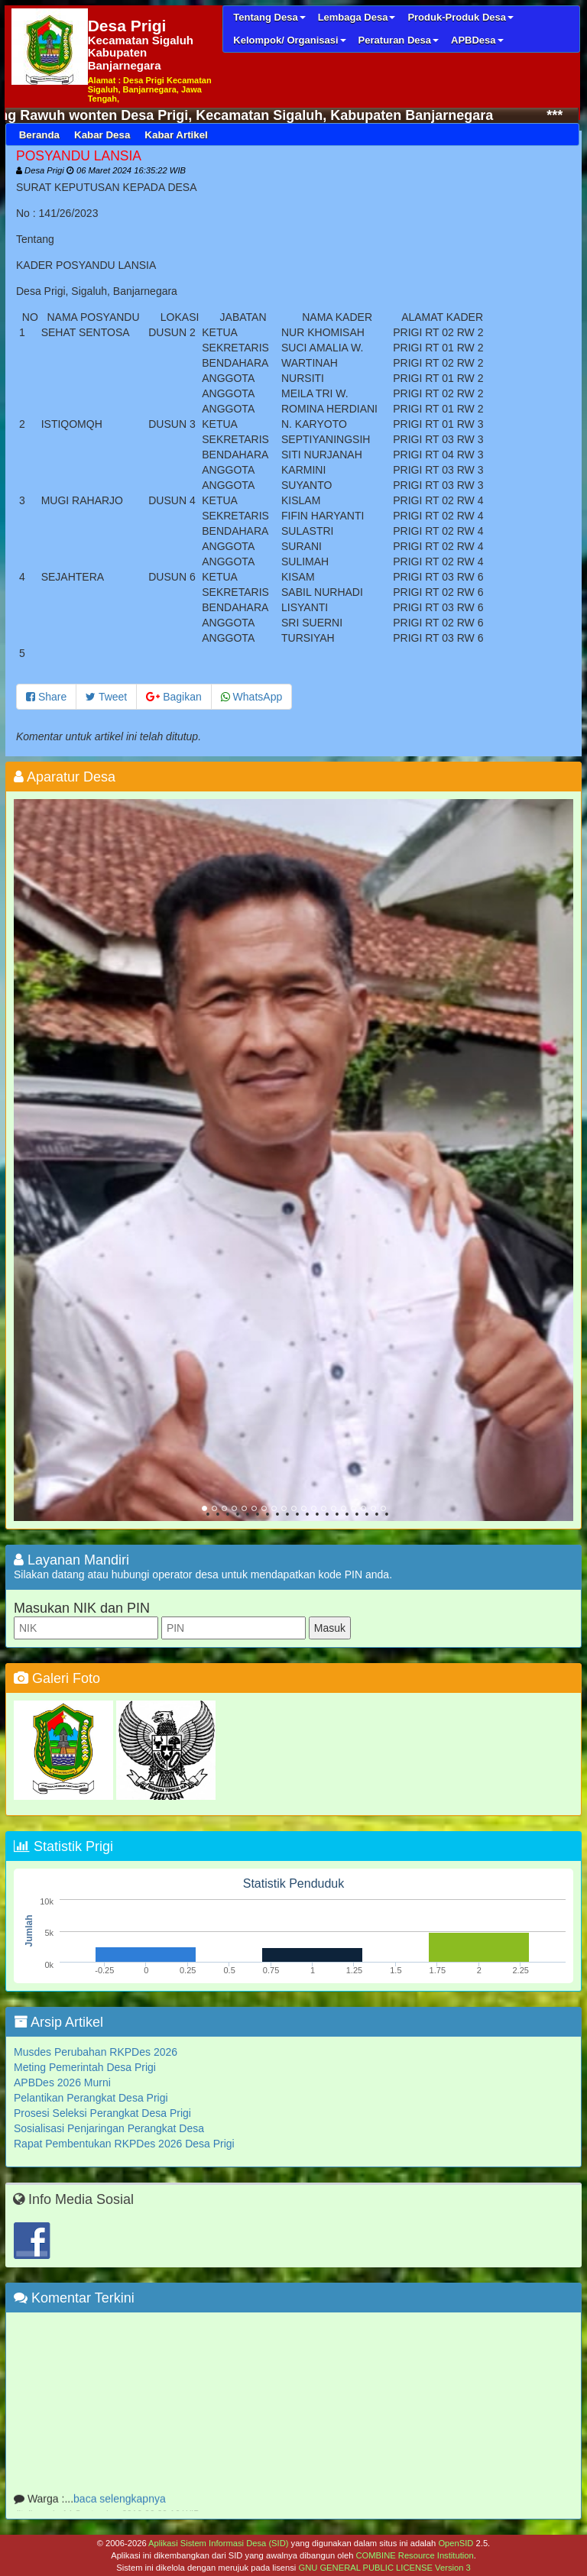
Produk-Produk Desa (460, 17)
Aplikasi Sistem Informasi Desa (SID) (218, 2543)
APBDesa (477, 40)
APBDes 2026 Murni (62, 2082)
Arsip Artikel (58, 2022)
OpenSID (455, 2543)
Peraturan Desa (398, 40)
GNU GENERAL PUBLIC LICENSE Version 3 (384, 2567)
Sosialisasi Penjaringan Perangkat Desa (109, 2128)
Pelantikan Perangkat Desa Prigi (91, 2098)
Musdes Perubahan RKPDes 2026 (95, 2052)
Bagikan (173, 697)
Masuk (329, 1628)
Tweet (106, 697)
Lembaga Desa (357, 17)
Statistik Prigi (63, 1846)
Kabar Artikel (175, 135)
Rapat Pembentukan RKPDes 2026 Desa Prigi (124, 2143)
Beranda (39, 135)
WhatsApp (251, 697)
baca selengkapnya (119, 2504)
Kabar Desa (102, 135)
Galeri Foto (57, 1678)
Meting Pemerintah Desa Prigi (85, 2067)
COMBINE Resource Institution (414, 2555)
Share (46, 697)
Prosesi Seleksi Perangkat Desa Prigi (102, 2113)
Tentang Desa (269, 17)
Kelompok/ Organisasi (289, 40)
